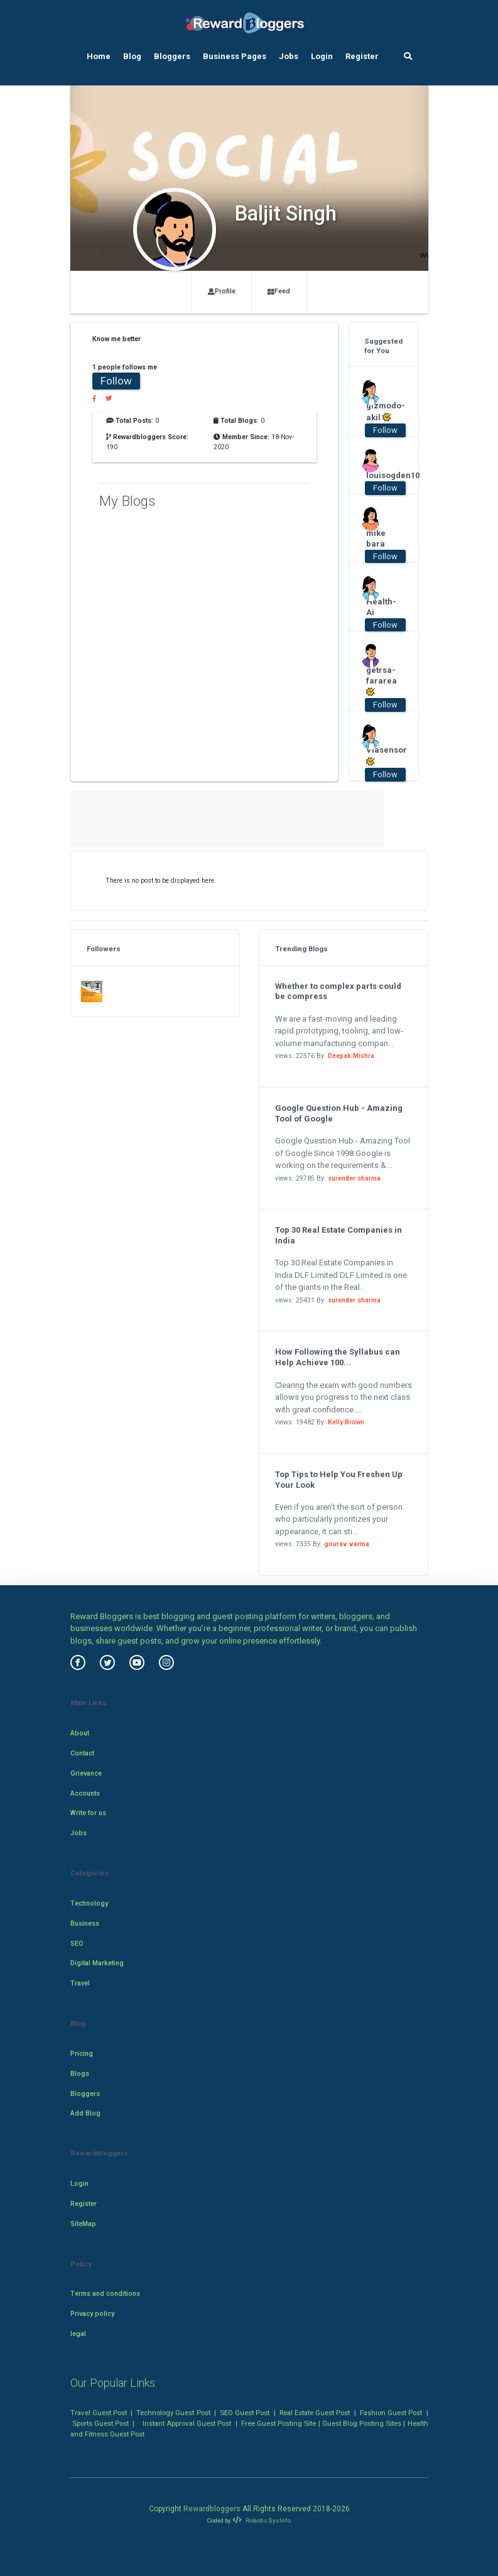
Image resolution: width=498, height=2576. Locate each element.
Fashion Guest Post (391, 2412)
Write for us (88, 1813)
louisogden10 (379, 475)
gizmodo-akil (379, 411)
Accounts (85, 1793)
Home (99, 56)
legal (78, 2334)
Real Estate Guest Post (314, 2412)
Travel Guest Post (98, 2412)
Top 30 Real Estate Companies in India (338, 1235)
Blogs (79, 2074)
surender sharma (354, 1178)
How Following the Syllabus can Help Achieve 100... (337, 1357)
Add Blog (85, 2113)
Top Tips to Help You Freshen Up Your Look (339, 1480)
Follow (116, 380)
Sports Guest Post (100, 2423)
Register (362, 56)
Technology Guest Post (173, 2412)
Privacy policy (92, 2314)
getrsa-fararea (379, 681)
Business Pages (234, 56)
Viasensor (379, 756)
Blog (132, 56)
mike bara (376, 538)
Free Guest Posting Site (278, 2423)
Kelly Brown (346, 1422)
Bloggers (172, 56)
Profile (221, 291)
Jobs (288, 56)
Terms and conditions (105, 2293)
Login (322, 56)
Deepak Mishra (351, 1056)
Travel (80, 1983)
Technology (89, 1903)
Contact (82, 1753)
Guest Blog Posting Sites (361, 2423)
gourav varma (346, 1544)
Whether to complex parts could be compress (338, 991)
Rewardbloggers (212, 2508)
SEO (77, 1944)
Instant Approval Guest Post (187, 2423)
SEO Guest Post (244, 2412)
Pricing (81, 2053)
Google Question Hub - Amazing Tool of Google (339, 1113)
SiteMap (83, 2224)
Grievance (86, 1773)
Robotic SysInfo (261, 2520)
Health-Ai (379, 607)
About (79, 1733)
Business (84, 1923)
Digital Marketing (97, 1963)
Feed (279, 291)
